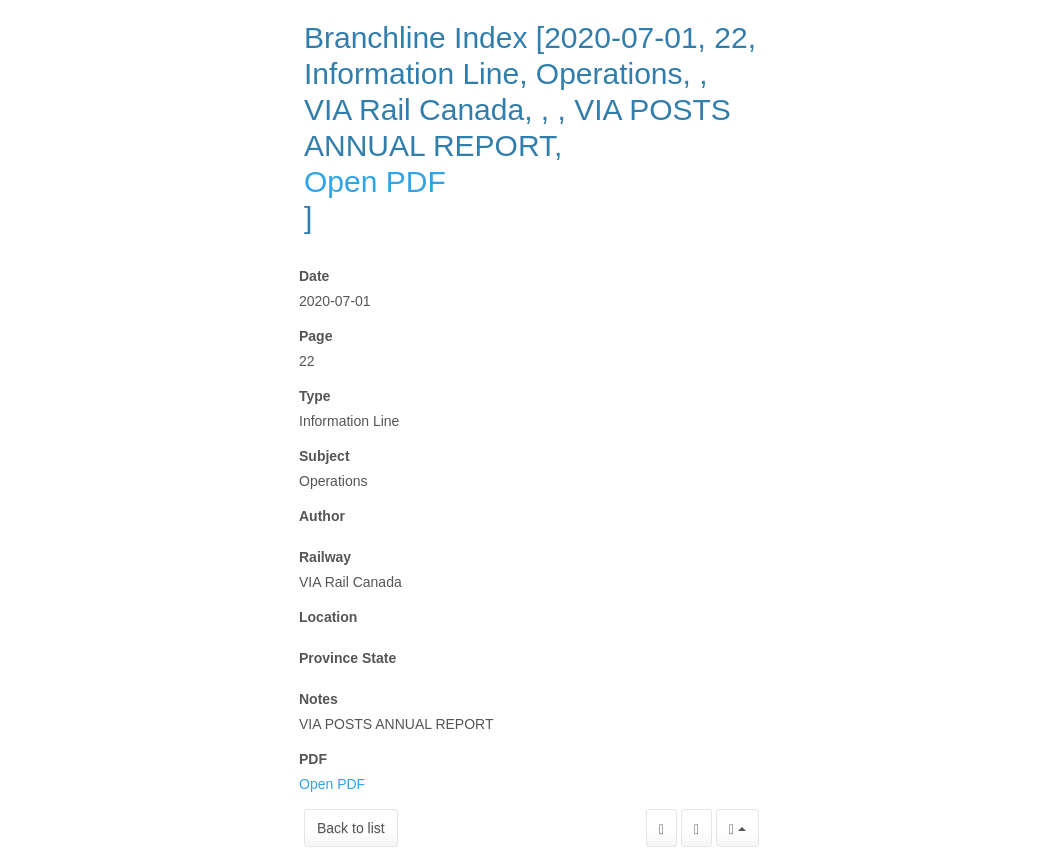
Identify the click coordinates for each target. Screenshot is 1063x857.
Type (315, 396)
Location (328, 617)
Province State (347, 658)
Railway (325, 557)
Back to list (351, 828)
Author (322, 516)
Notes (318, 699)
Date (314, 276)
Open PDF (375, 181)
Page (315, 336)
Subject (324, 456)
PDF (313, 759)
